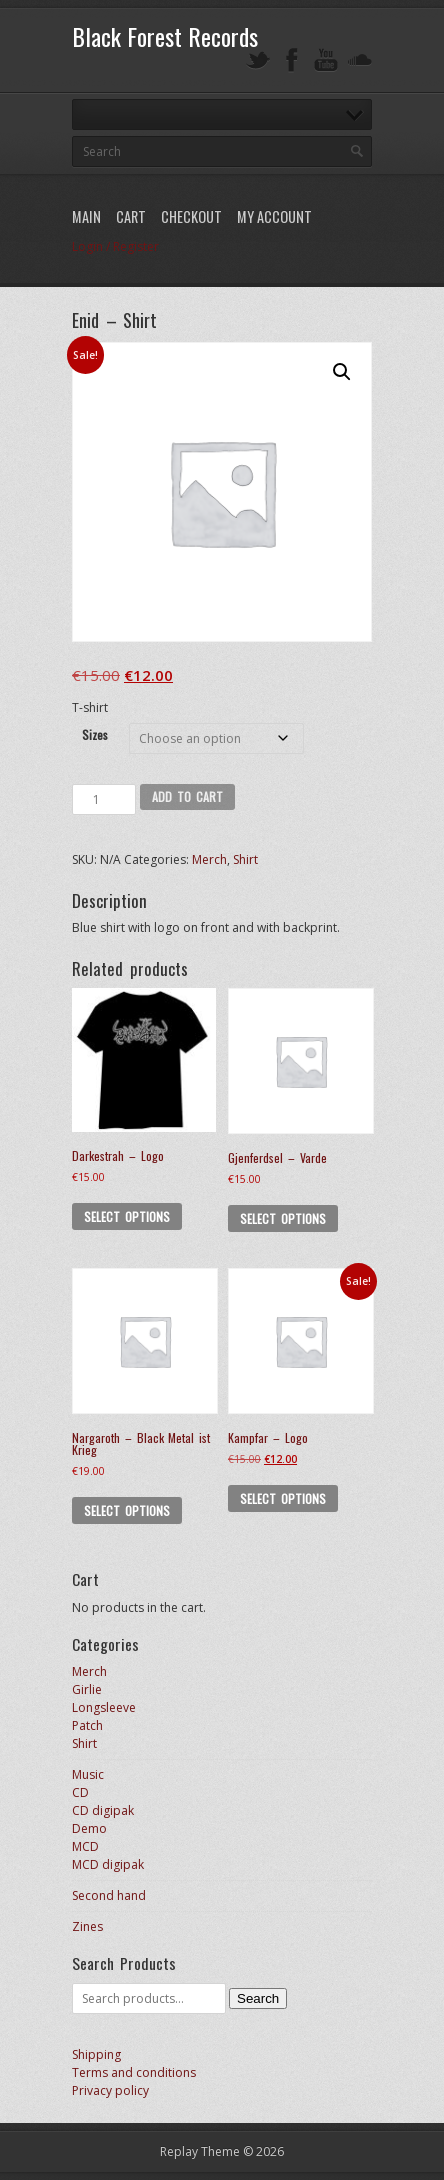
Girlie (87, 1689)
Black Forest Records (165, 36)
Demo (89, 1828)
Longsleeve (104, 1707)
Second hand (109, 1895)
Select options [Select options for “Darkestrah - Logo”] (127, 1216)
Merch (209, 859)
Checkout (191, 216)
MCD (85, 1846)
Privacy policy (110, 2090)
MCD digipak (108, 1864)
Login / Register (115, 246)
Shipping (96, 2054)
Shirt (245, 859)
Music (88, 1774)
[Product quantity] (104, 799)
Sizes (95, 734)
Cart (131, 216)
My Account (274, 216)
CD (80, 1792)
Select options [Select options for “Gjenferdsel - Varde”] (283, 1218)
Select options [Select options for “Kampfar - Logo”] (283, 1498)
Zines (87, 1926)
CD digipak (103, 1810)
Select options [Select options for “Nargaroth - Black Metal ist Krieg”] (127, 1510)
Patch (87, 1725)
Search (258, 1998)
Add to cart (188, 796)
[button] (342, 372)
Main (86, 216)
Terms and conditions (134, 2072)
